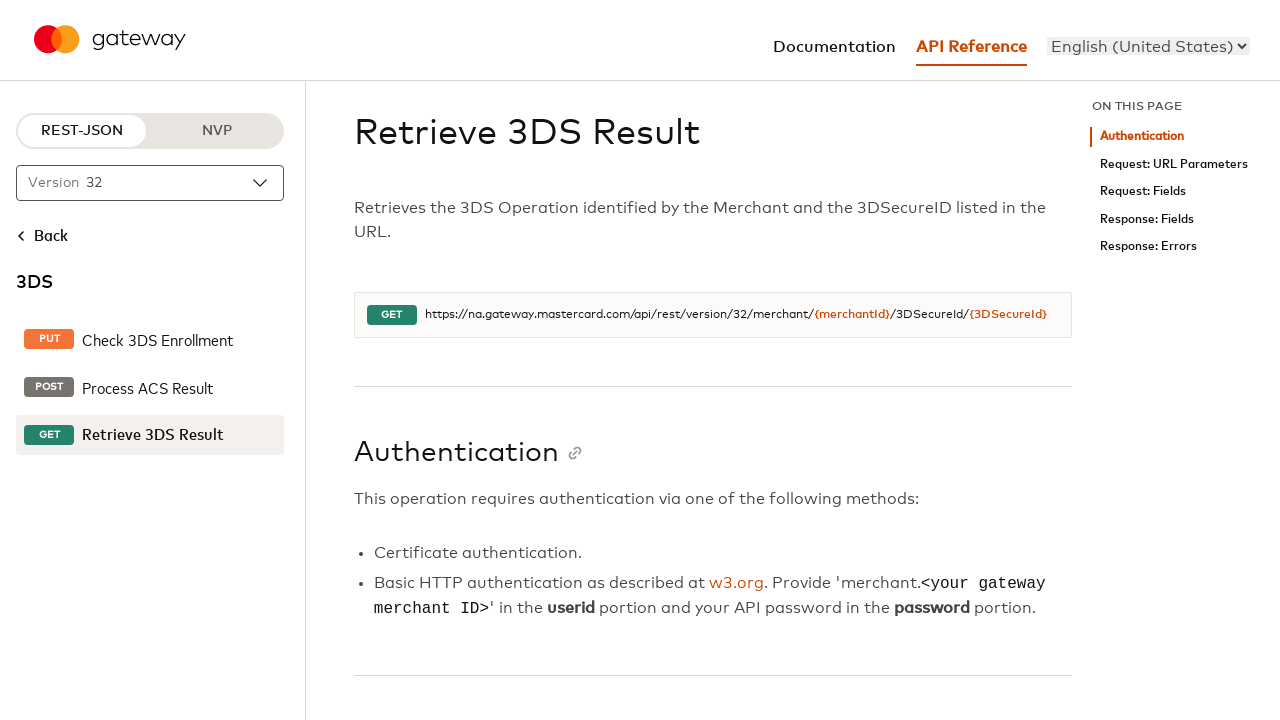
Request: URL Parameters (1174, 164)
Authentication (1142, 136)
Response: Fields (1147, 219)
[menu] (1148, 46)
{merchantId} (852, 315)
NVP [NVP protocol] (217, 131)
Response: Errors (1148, 246)
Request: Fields (1143, 191)
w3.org (736, 584)
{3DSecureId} (1008, 315)
